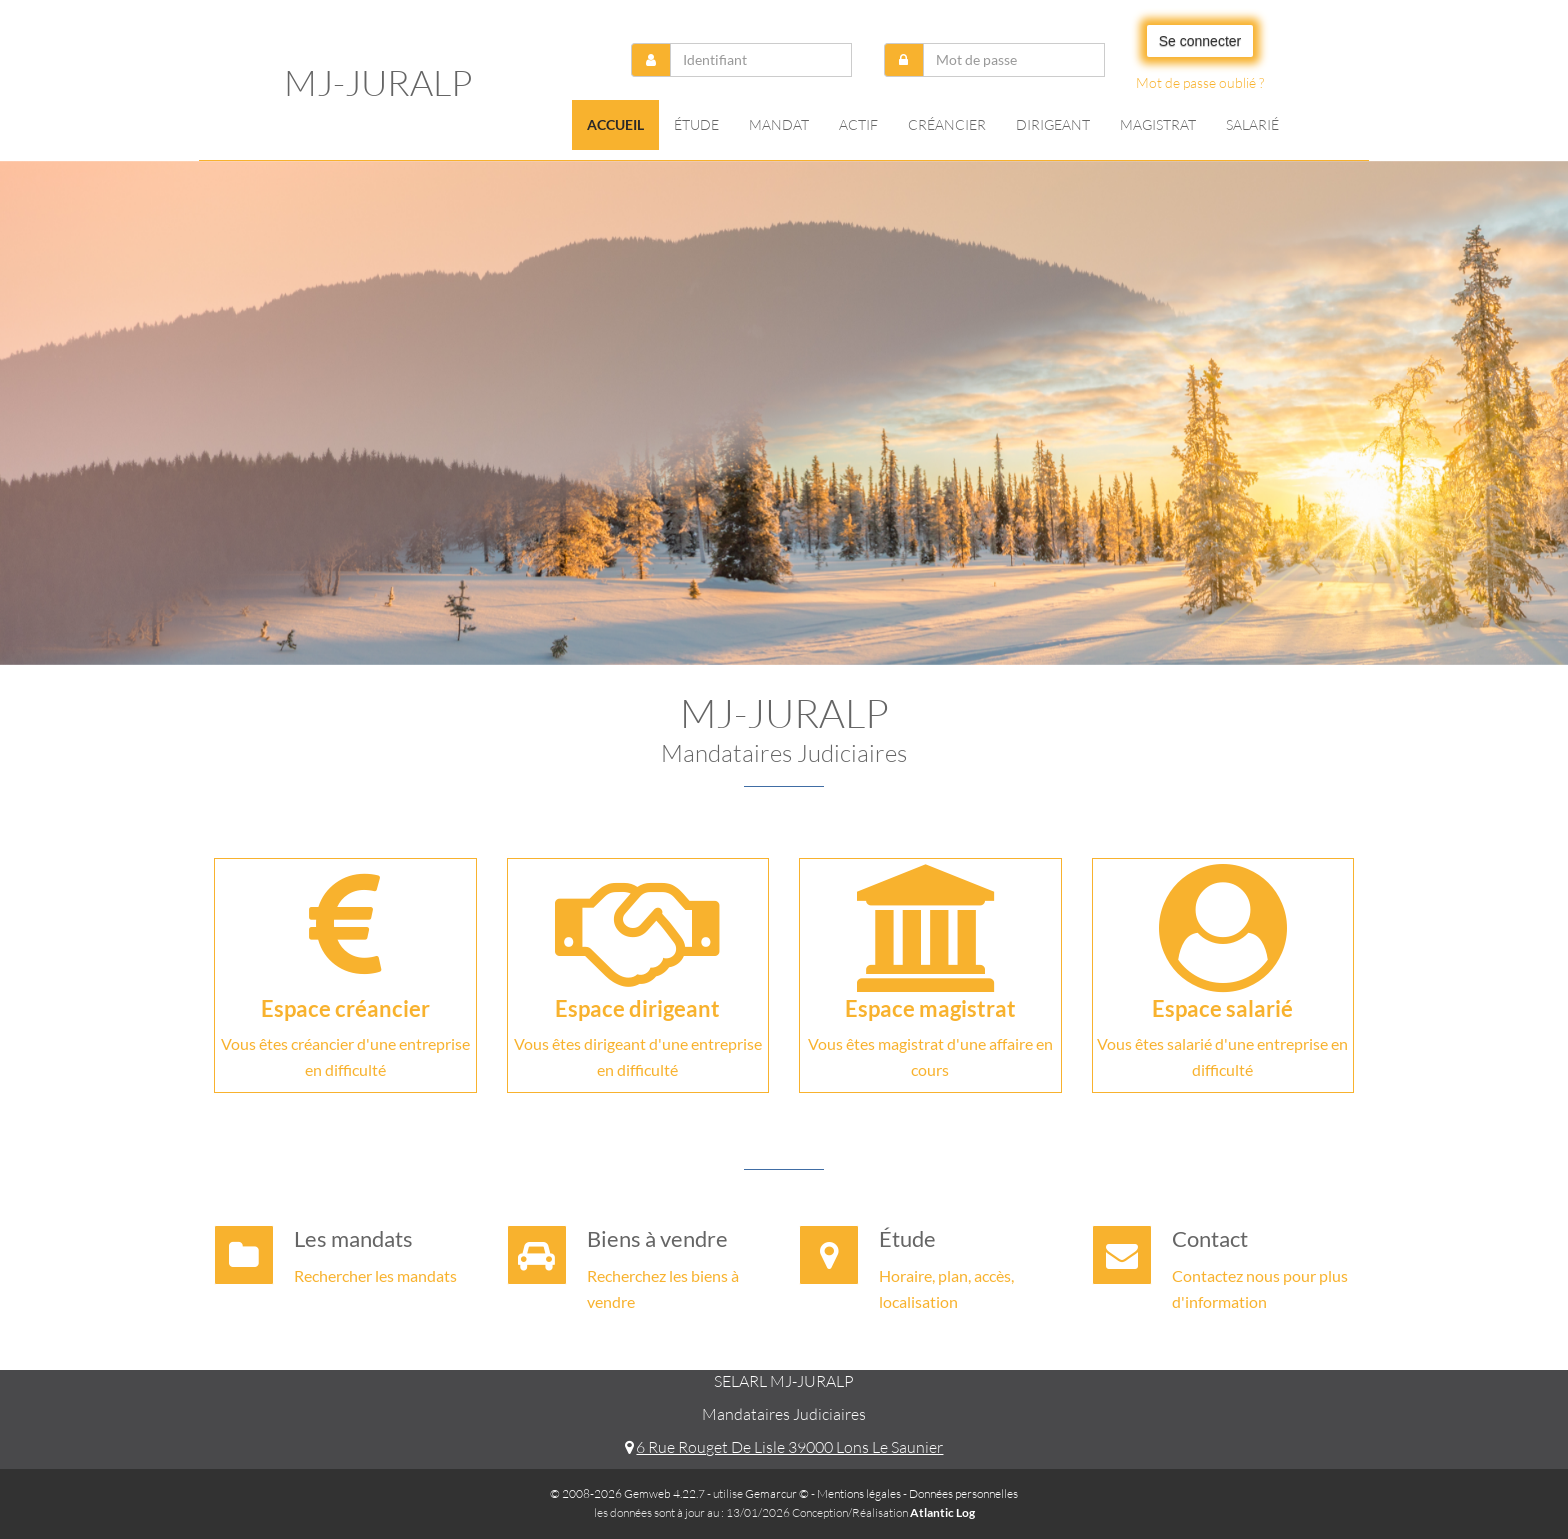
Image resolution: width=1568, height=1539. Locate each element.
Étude (696, 124)
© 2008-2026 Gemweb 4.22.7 (627, 1493)
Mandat (779, 124)
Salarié (1252, 124)
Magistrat (1158, 124)
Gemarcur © (777, 1493)
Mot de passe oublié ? (1200, 82)
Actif (858, 124)
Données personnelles (963, 1493)
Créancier (947, 124)
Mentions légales (859, 1493)
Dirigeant (1053, 124)
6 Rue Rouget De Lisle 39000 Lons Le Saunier (784, 1447)
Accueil (615, 124)
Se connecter (1200, 41)
